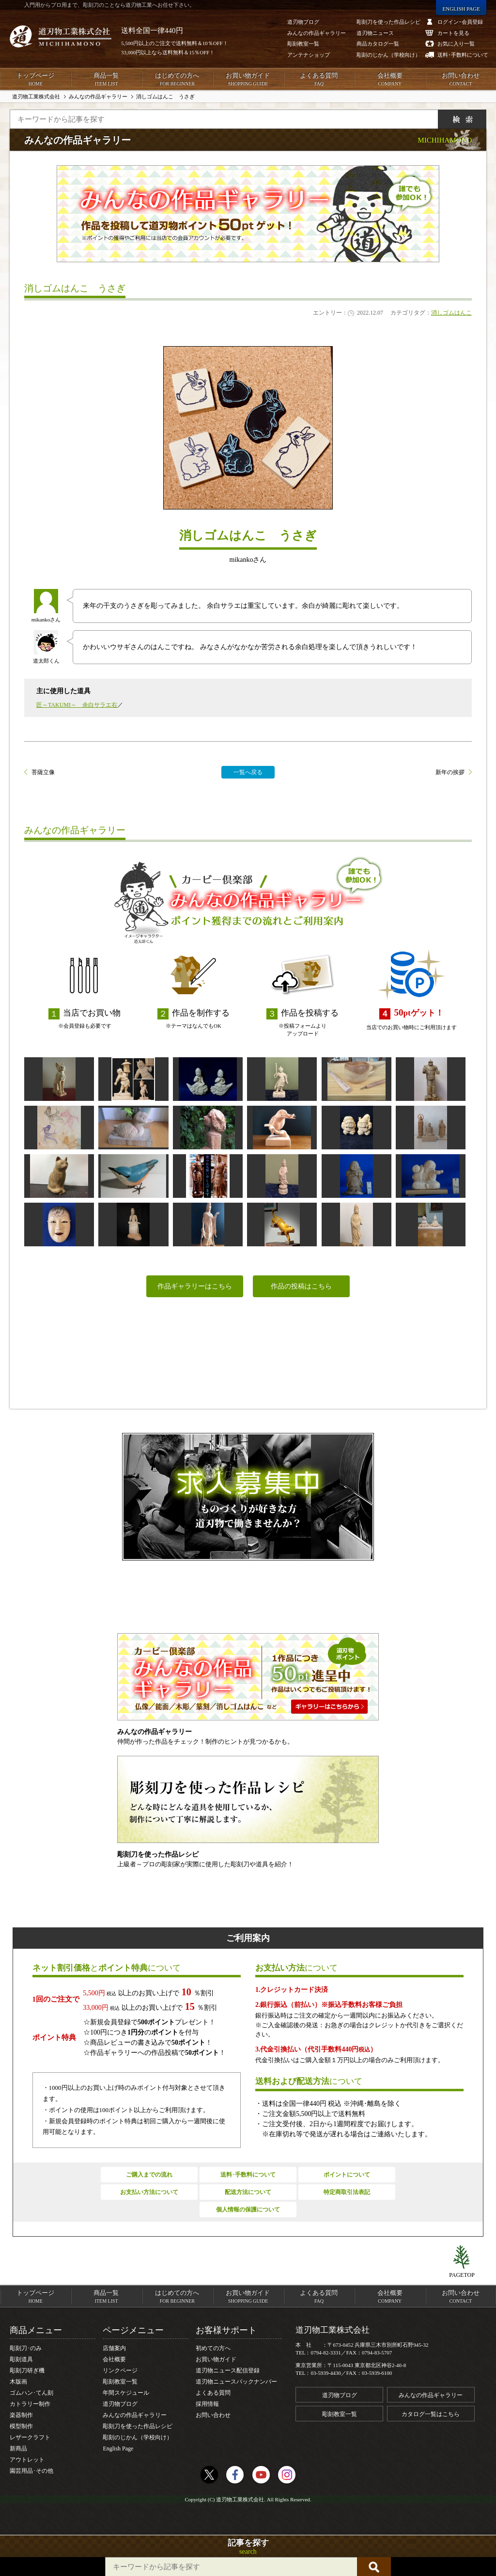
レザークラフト (30, 2437)
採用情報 (207, 2404)
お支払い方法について (149, 2192)
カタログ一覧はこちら (431, 2414)
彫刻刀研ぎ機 (27, 2370)
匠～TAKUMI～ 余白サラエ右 (76, 704)
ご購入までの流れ (149, 2174)
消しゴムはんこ (451, 312)
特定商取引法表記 (347, 2192)
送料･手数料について (248, 2174)
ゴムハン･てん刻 (31, 2392)
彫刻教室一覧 (120, 2381)
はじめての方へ (177, 79)
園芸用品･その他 (31, 2470)
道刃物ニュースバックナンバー (236, 2381)
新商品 (18, 2448)
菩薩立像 (43, 772)
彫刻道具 (21, 2359)
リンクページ (120, 2370)
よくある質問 (318, 79)
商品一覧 (106, 79)
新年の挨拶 (450, 772)
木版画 (18, 2381)
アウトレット (27, 2459)
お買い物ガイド (248, 79)
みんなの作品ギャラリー (135, 2415)
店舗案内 (114, 2348)
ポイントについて (347, 2174)
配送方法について (248, 2192)
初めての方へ (213, 2348)
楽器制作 (21, 2415)
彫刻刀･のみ (26, 2348)
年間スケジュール (126, 2392)
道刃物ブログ (120, 2404)
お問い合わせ (460, 79)
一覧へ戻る (248, 772)
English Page (118, 2448)
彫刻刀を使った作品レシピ (137, 2426)
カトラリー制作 (30, 2404)
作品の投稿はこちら (301, 1286)
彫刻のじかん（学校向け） (137, 2437)
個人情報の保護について (248, 2209)
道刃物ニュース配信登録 (228, 2370)
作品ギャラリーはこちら (194, 1286)
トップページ (35, 79)
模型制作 (21, 2426)
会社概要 (389, 79)
